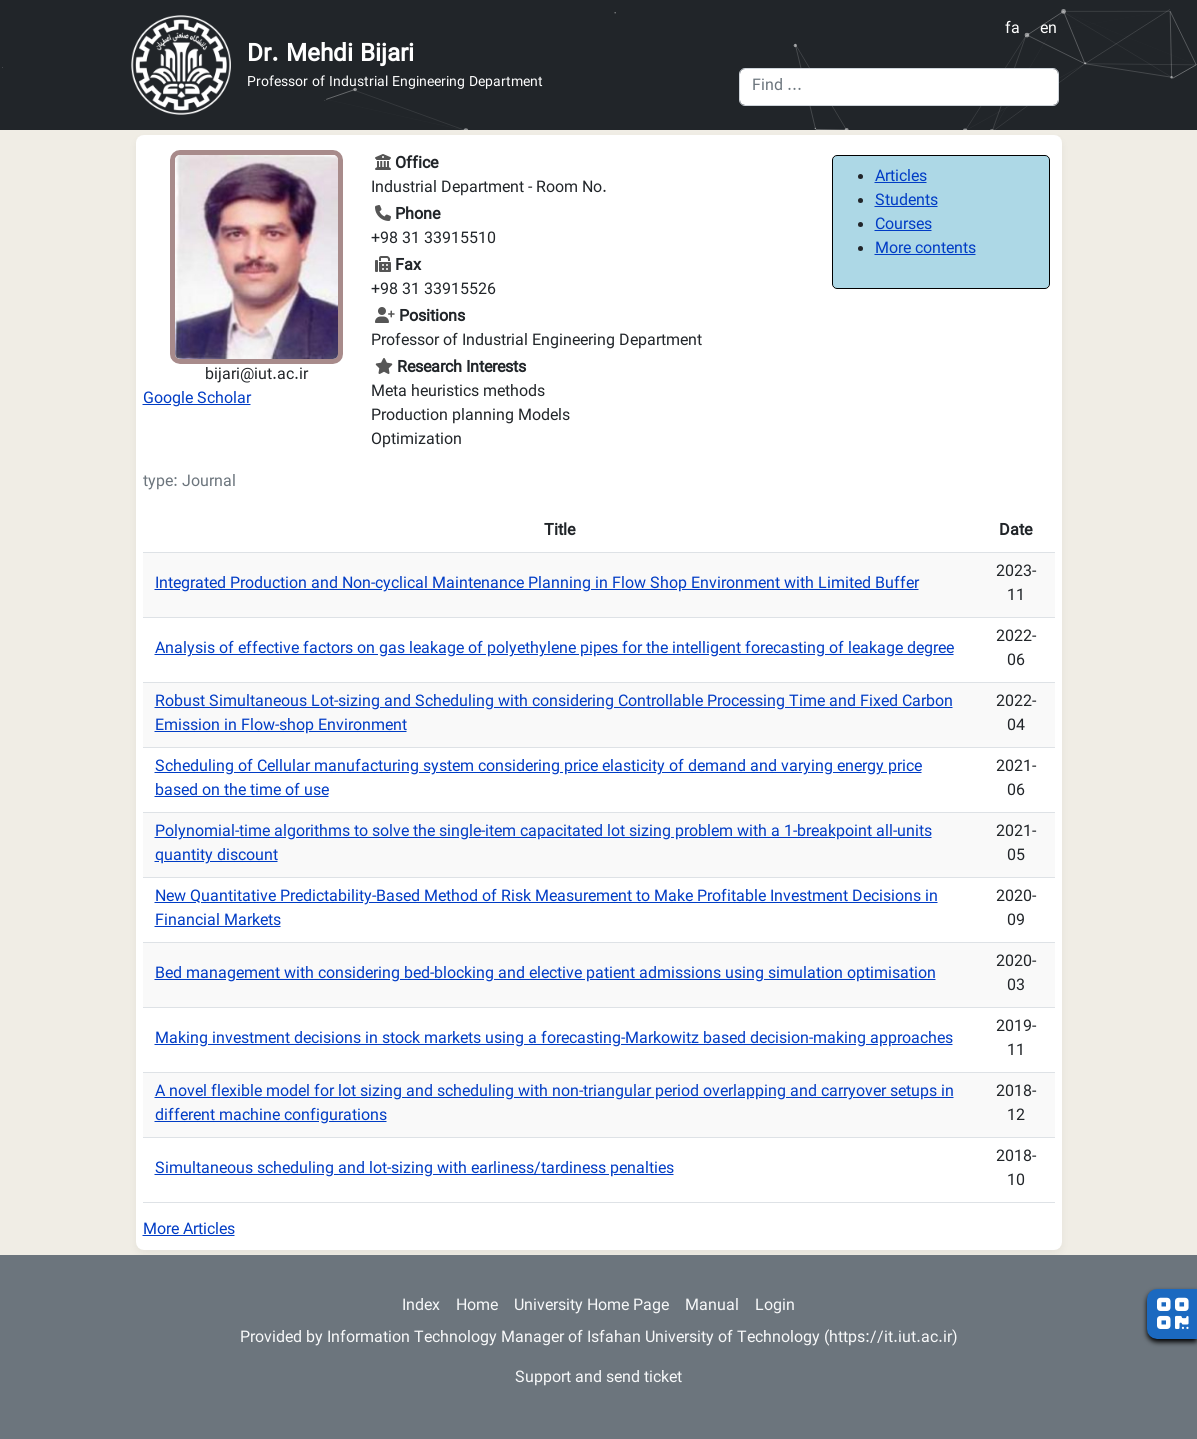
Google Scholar (197, 399)
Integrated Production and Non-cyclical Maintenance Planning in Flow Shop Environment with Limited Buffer (537, 584)
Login (775, 1306)
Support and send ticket (598, 1378)
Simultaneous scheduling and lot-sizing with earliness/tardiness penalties (414, 1169)
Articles (901, 177)
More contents (925, 249)
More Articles (189, 1230)
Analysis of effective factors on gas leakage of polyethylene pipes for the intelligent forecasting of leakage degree (554, 649)
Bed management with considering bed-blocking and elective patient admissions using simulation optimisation (545, 974)
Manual (712, 1306)
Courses (903, 225)
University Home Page (591, 1306)
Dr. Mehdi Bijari (330, 55)
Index (421, 1306)
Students (906, 201)
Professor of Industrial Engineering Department (395, 83)
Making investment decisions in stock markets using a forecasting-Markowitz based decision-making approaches (554, 1039)
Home (477, 1306)
